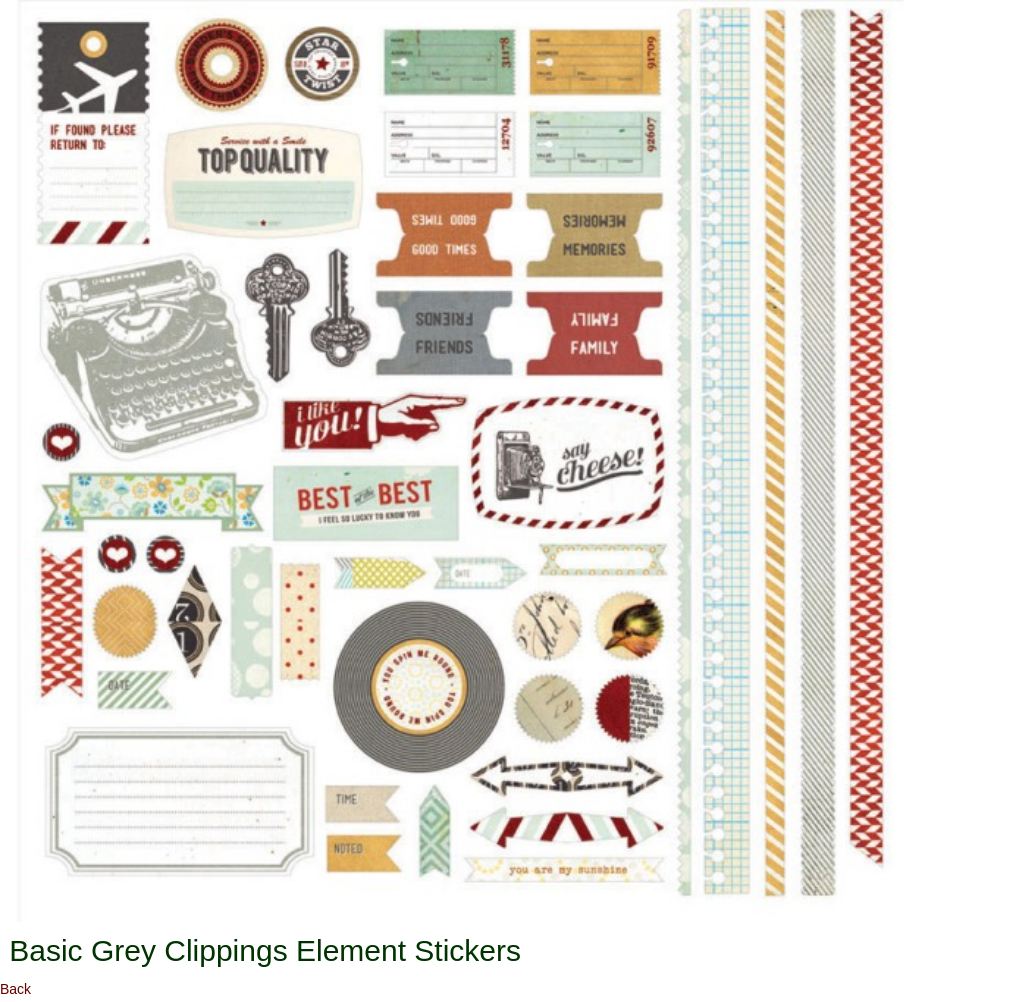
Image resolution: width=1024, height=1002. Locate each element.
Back (15, 989)
